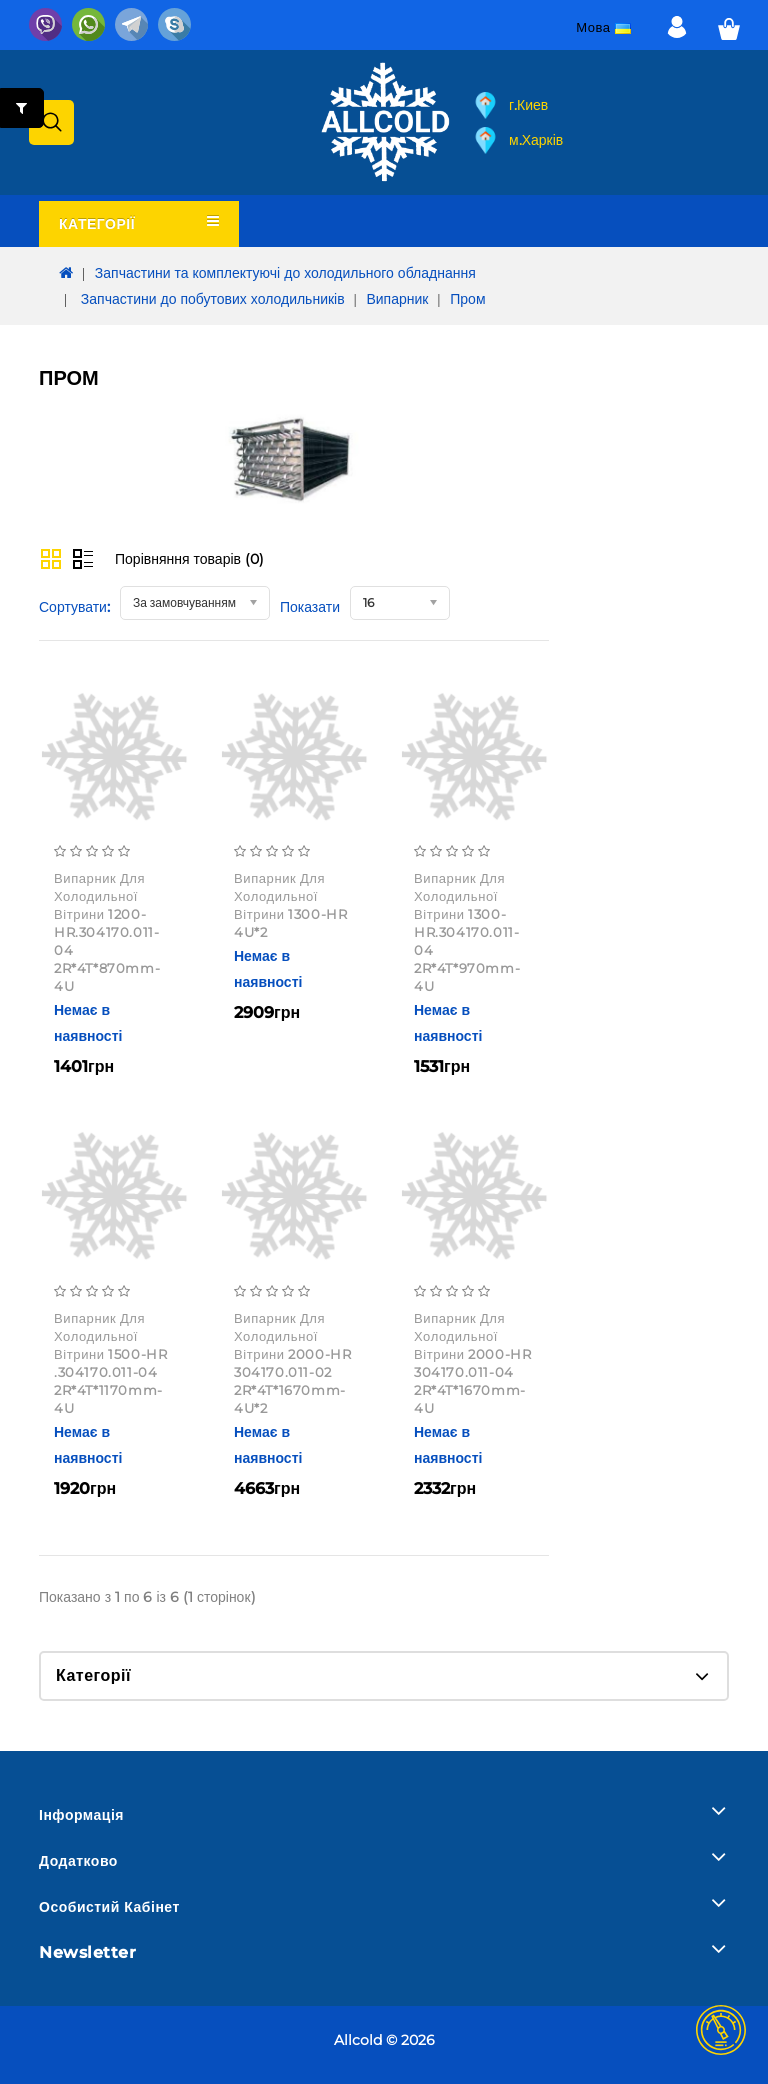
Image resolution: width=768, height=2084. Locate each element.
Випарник (397, 299)
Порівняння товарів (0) (189, 559)
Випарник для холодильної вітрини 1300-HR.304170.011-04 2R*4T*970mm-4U (467, 932)
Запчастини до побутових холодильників (211, 299)
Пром (467, 299)
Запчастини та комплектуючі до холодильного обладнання (285, 273)
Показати (310, 607)
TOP (721, 2030)
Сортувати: (74, 607)
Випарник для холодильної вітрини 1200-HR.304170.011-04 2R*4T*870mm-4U (107, 932)
